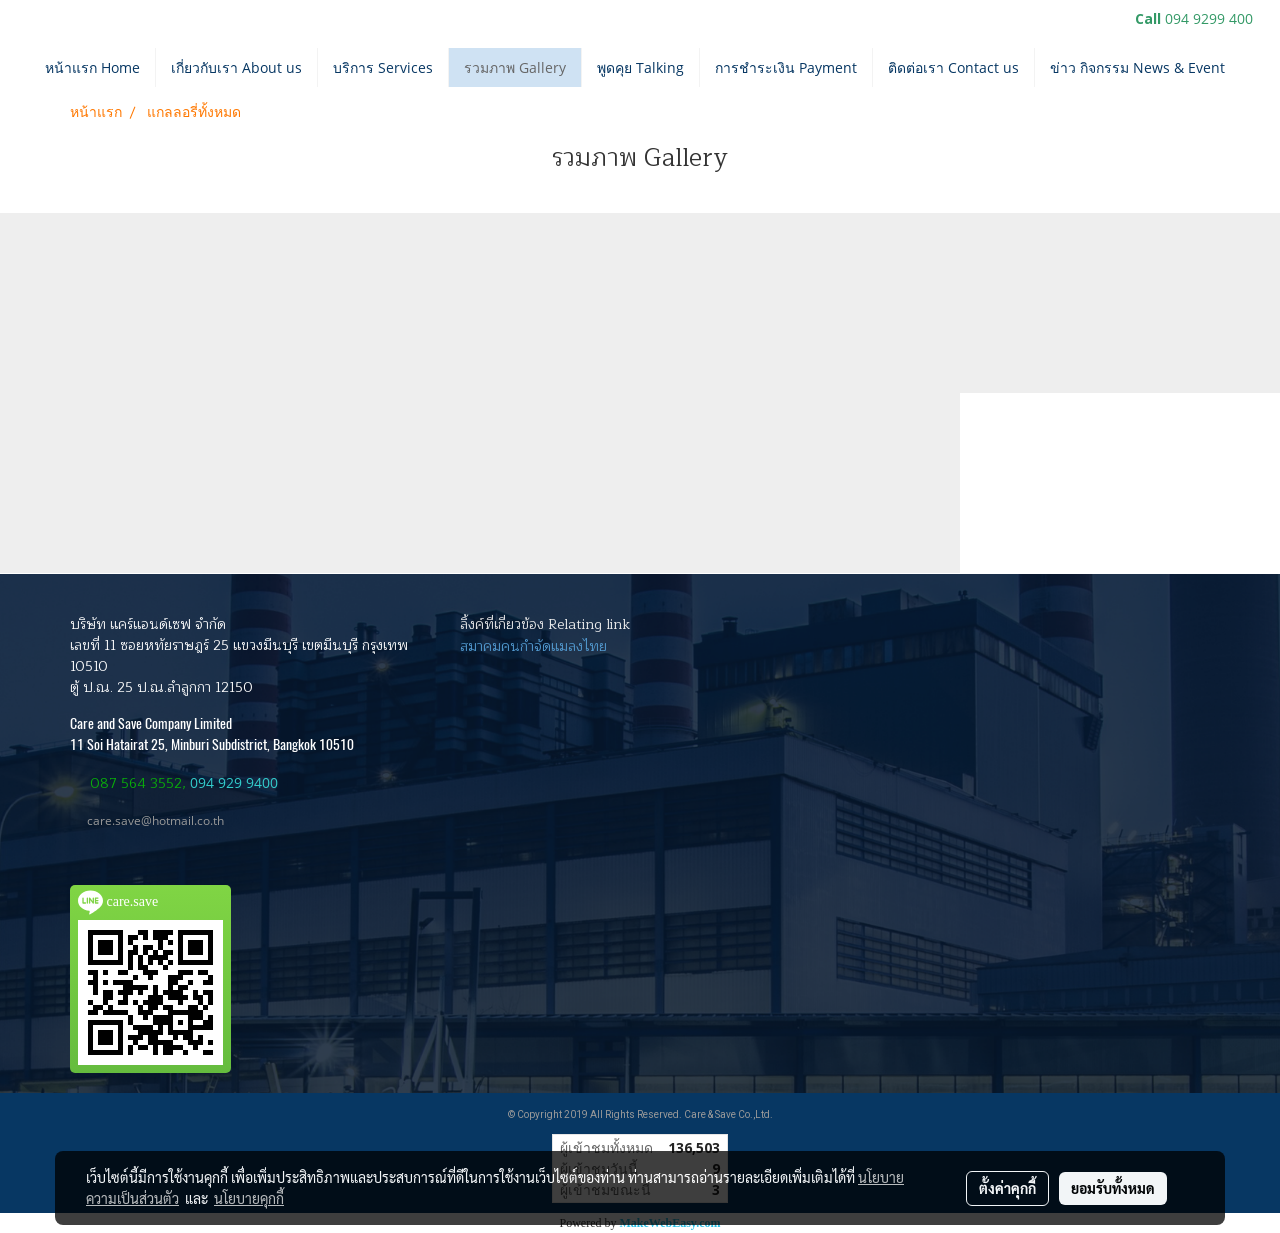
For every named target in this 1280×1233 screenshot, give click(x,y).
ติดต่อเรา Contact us (953, 67)
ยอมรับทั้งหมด (1113, 1188)
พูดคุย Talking (640, 67)
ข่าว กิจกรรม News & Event (1137, 67)
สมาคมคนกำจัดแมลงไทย (533, 646)
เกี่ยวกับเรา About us (236, 67)
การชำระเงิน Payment (786, 67)
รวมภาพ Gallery (515, 67)
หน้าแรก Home (92, 67)
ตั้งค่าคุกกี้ (1007, 1188)
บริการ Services (383, 67)
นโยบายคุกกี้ (249, 1198)
